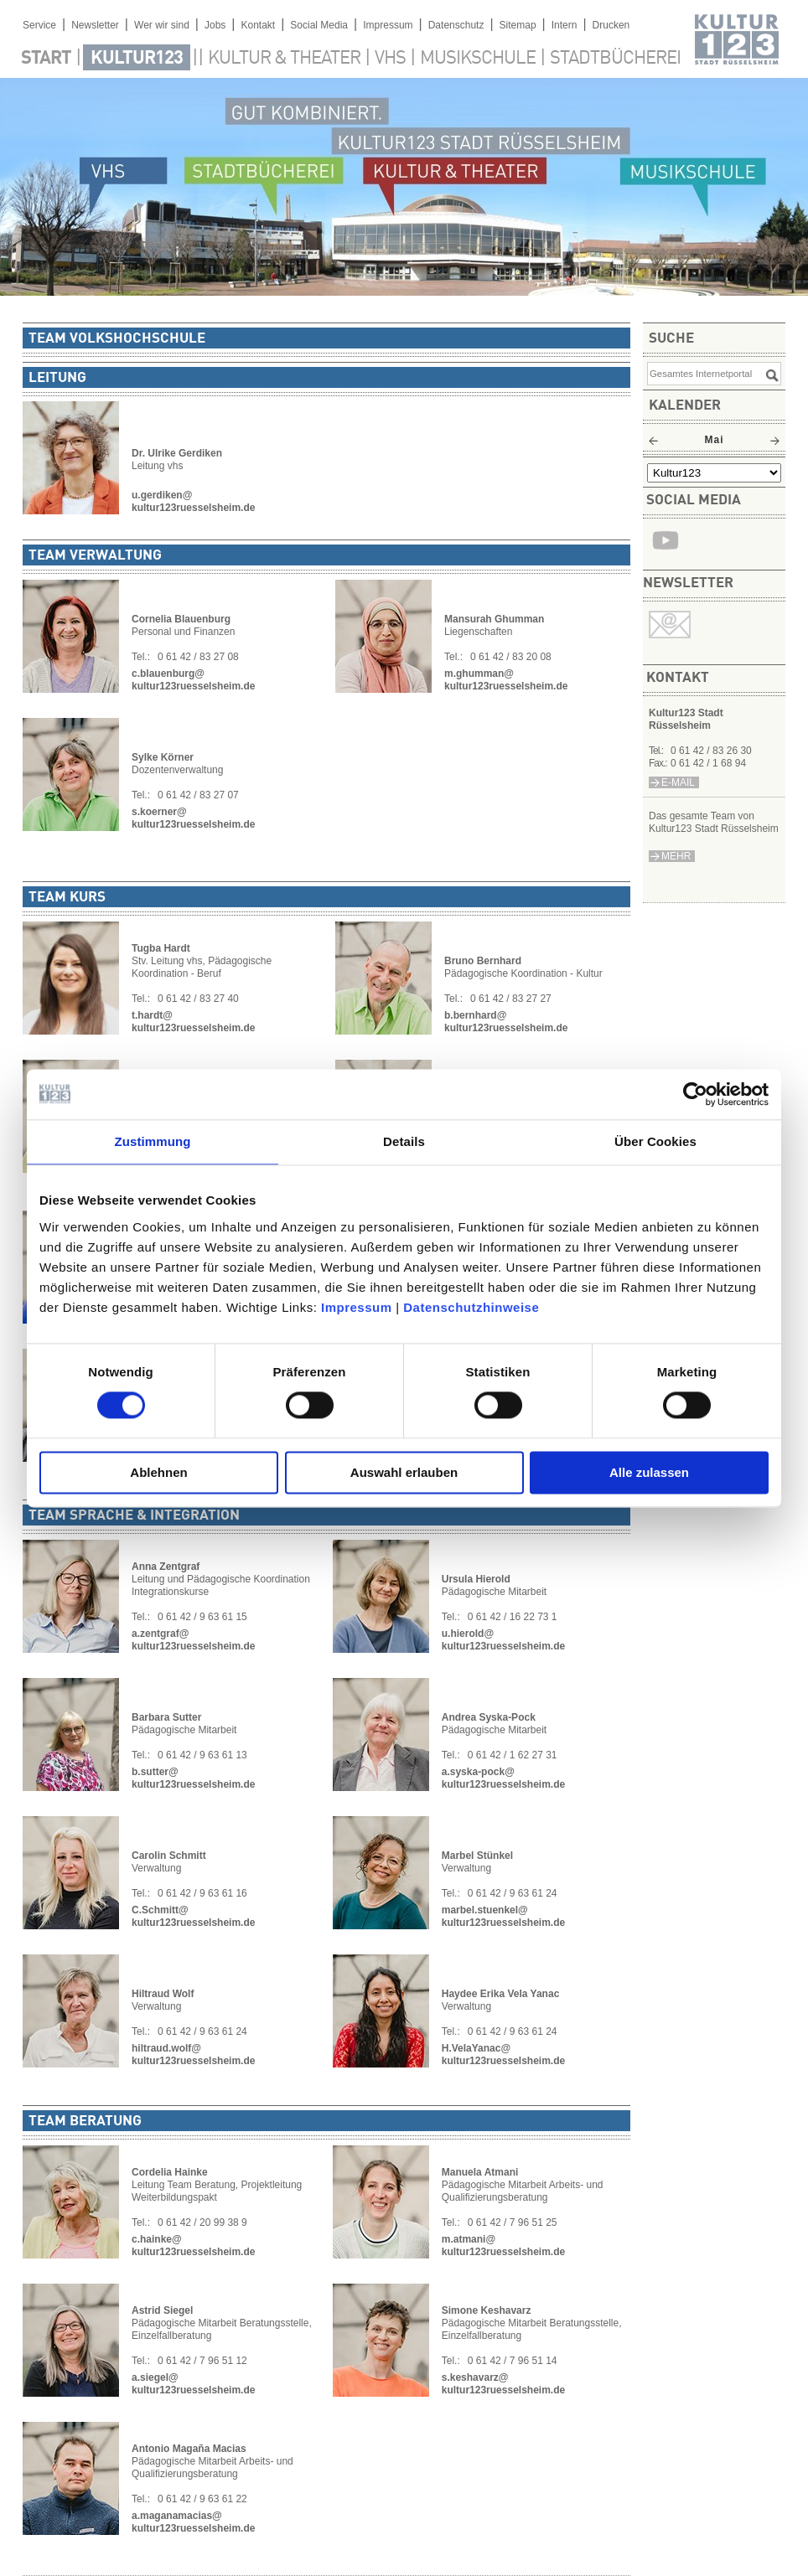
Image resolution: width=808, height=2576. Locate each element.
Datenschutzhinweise (471, 1307)
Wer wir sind (161, 25)
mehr (676, 856)
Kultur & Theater (284, 58)
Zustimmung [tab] (153, 1141)
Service (39, 25)
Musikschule (478, 58)
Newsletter (95, 25)
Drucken (611, 25)
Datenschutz (456, 25)
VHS (390, 58)
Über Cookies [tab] (655, 1141)
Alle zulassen (649, 1472)
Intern (565, 25)
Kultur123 (137, 58)
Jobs (215, 25)
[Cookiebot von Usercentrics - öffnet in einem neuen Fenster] (695, 1094)
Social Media (319, 25)
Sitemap (518, 25)
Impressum (356, 1307)
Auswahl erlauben (404, 1472)
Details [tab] (404, 1141)
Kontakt (258, 25)
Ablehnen (158, 1472)
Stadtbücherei (615, 58)
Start (46, 58)
